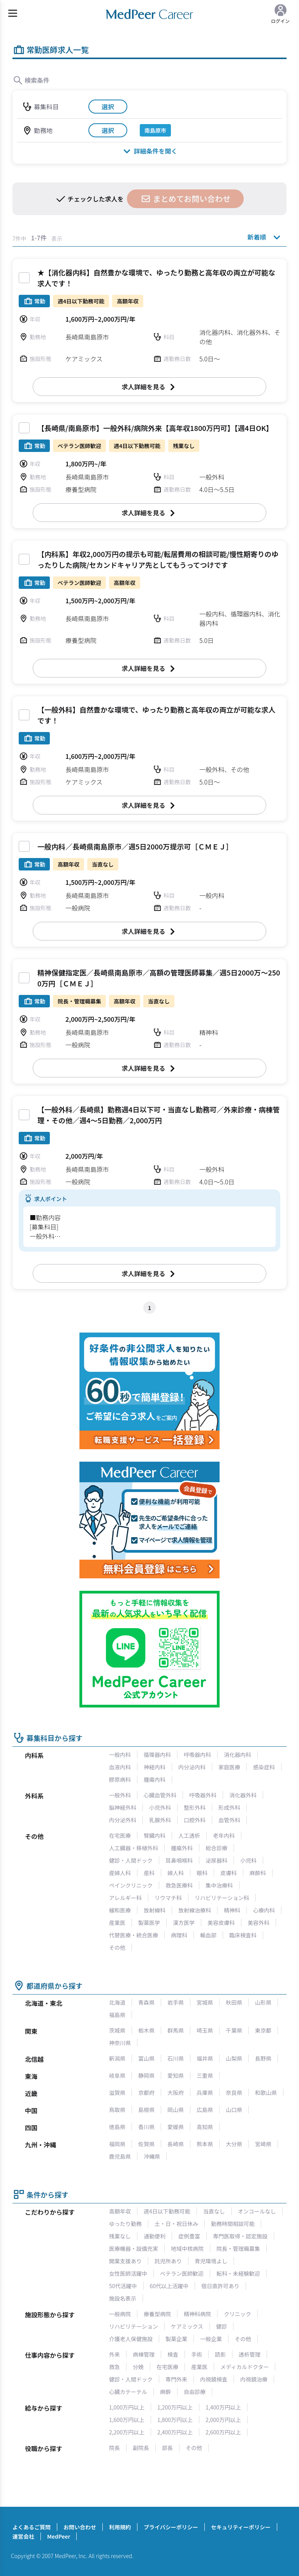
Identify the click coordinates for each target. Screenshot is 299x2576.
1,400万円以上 (223, 2407)
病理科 (179, 1935)
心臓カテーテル (128, 2392)
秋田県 (234, 2002)
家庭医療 (229, 1767)
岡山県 (175, 2110)
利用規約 (120, 2527)
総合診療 (216, 1848)
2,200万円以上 (126, 2432)
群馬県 (175, 2030)
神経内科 (154, 1767)
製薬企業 (176, 2339)
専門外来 (176, 2379)
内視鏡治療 (253, 2379)
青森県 (146, 2002)
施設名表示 (122, 2298)
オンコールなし (257, 2211)
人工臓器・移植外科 (133, 1848)
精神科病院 (197, 2314)
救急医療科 (179, 1885)
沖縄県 (152, 2156)
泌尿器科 (216, 1860)
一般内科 (120, 1754)
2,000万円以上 (223, 2420)
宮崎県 (263, 2144)
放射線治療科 (194, 1910)
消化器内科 (237, 1754)
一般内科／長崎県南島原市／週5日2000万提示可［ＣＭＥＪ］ (135, 846)
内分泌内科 (192, 1767)
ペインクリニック (131, 1885)
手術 (196, 2354)
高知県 (205, 2127)
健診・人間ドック (131, 1860)
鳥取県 (117, 2110)
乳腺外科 (160, 1820)
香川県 (146, 2127)
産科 (149, 1873)
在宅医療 (120, 1835)
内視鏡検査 (213, 2379)
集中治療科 (219, 1885)
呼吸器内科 (197, 1754)
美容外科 (258, 1922)
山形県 (263, 2002)
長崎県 (175, 2144)
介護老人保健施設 (131, 2339)
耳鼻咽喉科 (179, 1860)
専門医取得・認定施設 (240, 2236)
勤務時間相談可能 (233, 2224)
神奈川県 (120, 2043)
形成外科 (229, 1807)
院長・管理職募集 (238, 2248)
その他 (117, 1947)
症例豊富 (189, 2236)
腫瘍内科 (154, 1779)
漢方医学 (184, 1922)
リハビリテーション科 (222, 1898)
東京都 (263, 2030)
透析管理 (249, 2354)
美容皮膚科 (221, 1922)
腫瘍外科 (182, 1848)
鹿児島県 (120, 2156)
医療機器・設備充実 (133, 2248)
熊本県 (205, 2144)
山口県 (234, 2110)
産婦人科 (120, 1873)
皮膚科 (228, 1873)
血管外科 (229, 1820)
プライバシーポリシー (171, 2527)
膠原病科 (120, 1779)
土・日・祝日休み (176, 2224)
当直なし (214, 2211)
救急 (114, 2367)
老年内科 (224, 1835)
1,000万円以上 (126, 2407)
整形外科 (195, 1807)
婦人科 (175, 1873)
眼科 (202, 1873)
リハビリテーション (133, 2326)
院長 (114, 2448)
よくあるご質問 (31, 2527)
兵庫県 (205, 2092)
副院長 (141, 2448)
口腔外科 (195, 1820)
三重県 (205, 2075)
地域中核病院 (187, 2248)
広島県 (205, 2110)
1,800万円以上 (175, 2420)
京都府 (146, 2092)
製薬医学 (149, 1922)
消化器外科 (243, 1795)
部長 (167, 2448)
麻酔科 (258, 1873)
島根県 (146, 2110)
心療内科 (264, 1910)
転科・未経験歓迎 (238, 2273)
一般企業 (211, 2339)
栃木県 (146, 2030)
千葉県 (234, 2030)
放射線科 (154, 1910)
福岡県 (117, 2144)
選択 (108, 106)
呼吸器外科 (202, 1795)
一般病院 (120, 2314)
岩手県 (175, 2002)
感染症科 (264, 1767)
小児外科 (160, 1807)
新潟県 (117, 2058)
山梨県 (234, 2058)
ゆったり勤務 (125, 2224)
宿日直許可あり (220, 2286)
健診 (221, 2326)
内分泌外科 (122, 1820)
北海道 (117, 2002)
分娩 (138, 2367)
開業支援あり (125, 2261)
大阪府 (175, 2092)
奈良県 (234, 2092)
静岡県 (146, 2075)
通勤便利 (154, 2236)
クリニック (237, 2314)
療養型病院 (157, 2314)
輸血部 (208, 1935)
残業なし (120, 2236)
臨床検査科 (243, 1935)
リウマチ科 (168, 1898)
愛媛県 (175, 2127)
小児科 (248, 1860)
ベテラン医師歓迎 (182, 2273)
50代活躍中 (123, 2286)
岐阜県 (117, 2075)
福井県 (205, 2058)
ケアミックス (187, 2326)
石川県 (175, 2058)
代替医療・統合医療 (133, 1935)
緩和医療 (120, 1910)
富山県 (146, 2058)
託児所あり (168, 2261)
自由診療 (195, 2392)
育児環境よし (211, 2261)
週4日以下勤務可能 (167, 2211)
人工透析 (189, 1835)
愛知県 (175, 2075)
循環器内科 (157, 1754)
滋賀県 (117, 2092)
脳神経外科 (122, 1807)
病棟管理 (144, 2354)
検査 (172, 2354)
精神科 (232, 1910)
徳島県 (117, 2127)
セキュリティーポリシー (241, 2527)
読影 (220, 2354)
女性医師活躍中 (128, 2273)
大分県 (234, 2144)
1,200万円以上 (175, 2407)
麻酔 (165, 2392)
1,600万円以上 (126, 2420)
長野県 (263, 2058)
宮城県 (205, 2002)
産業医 (117, 1922)
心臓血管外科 (160, 1795)
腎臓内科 (154, 1835)
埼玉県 (205, 2030)
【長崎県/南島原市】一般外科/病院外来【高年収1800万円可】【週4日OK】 (155, 428)
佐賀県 (146, 2144)
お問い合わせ (79, 2527)
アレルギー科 (125, 1898)
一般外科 (120, 1795)
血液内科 (120, 1767)
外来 (114, 2354)
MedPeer (58, 2536)
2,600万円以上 (223, 2432)
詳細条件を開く (149, 150)
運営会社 (23, 2536)
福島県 (117, 2015)
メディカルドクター (244, 2367)
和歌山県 (266, 2092)
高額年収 (120, 2211)
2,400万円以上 (175, 2432)
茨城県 (117, 2030)
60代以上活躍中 (169, 2286)
